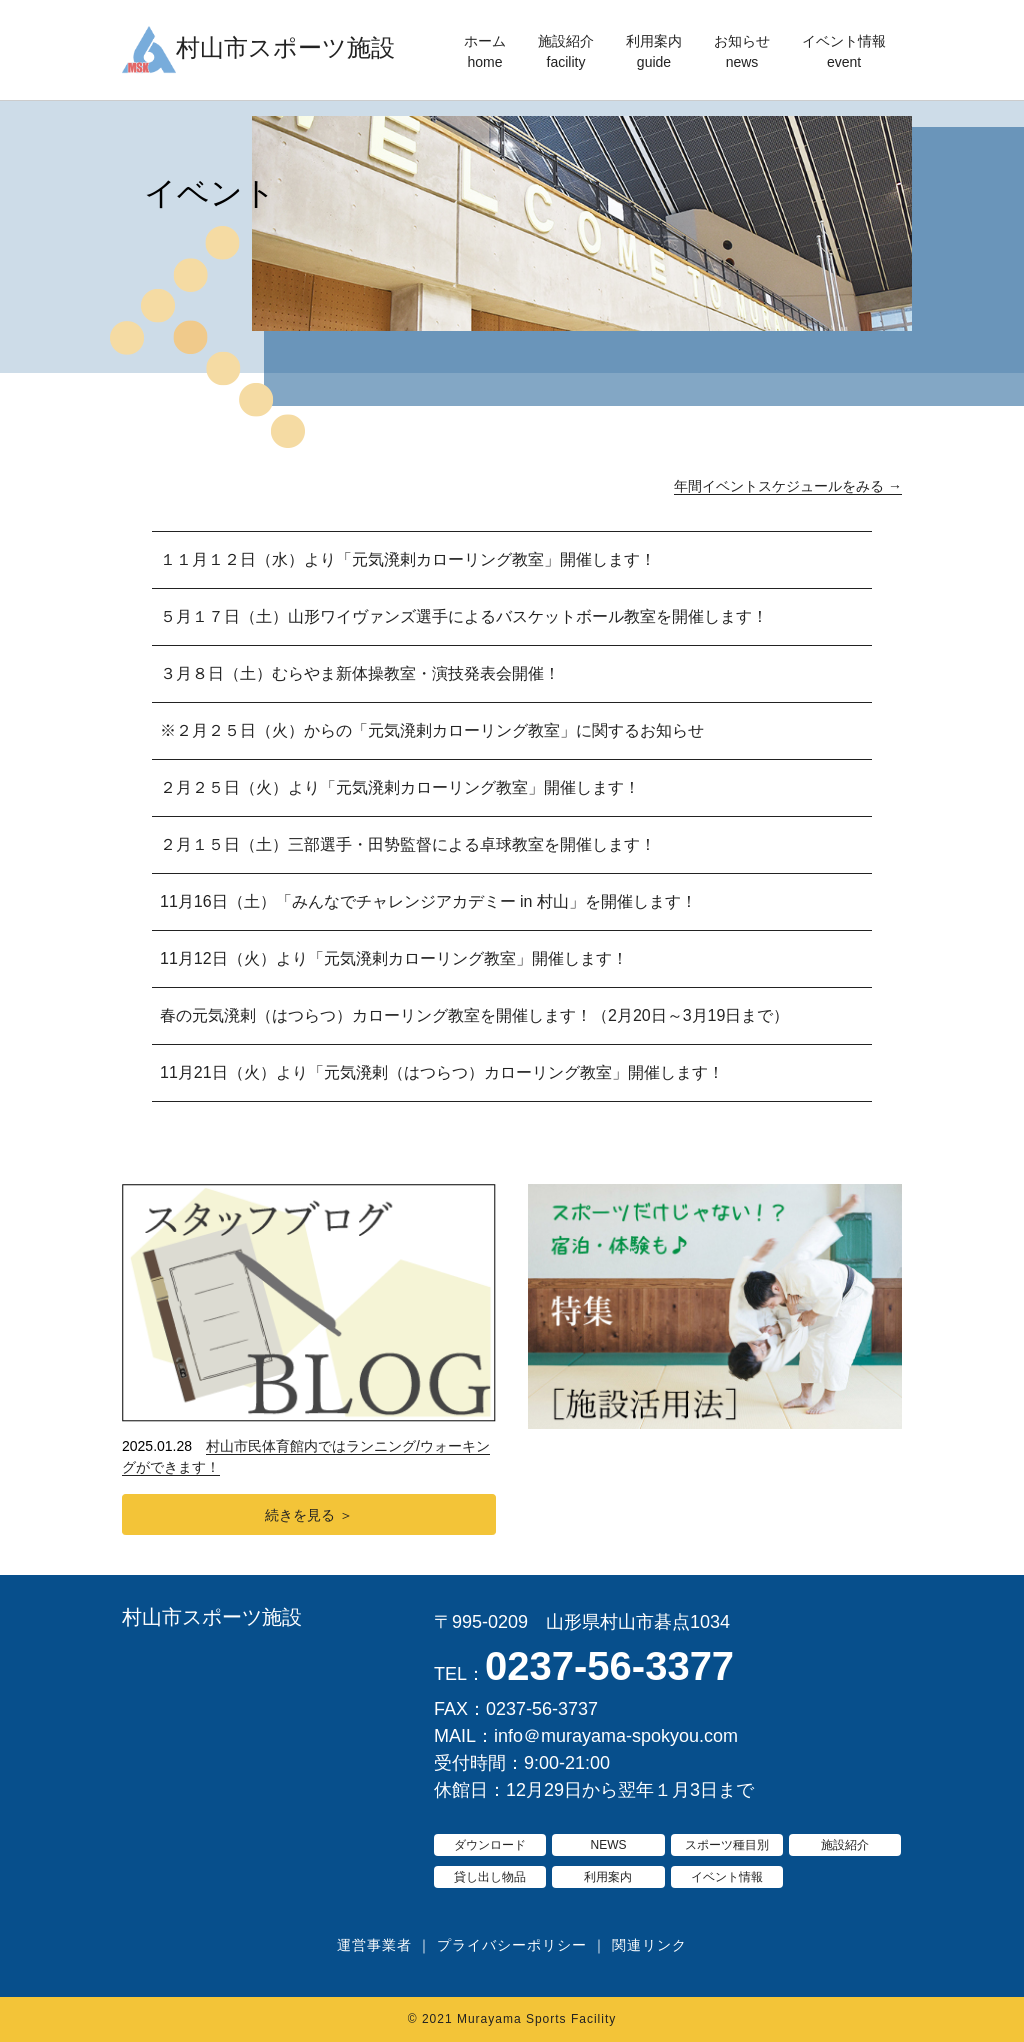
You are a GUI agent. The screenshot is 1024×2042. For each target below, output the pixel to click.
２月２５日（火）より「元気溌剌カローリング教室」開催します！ (400, 787)
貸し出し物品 (490, 1877)
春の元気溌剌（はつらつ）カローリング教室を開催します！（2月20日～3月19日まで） (474, 1015)
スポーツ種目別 (727, 1845)
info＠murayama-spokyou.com (616, 1736)
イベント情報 (844, 53)
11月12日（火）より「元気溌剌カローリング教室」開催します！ (394, 958)
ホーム (485, 53)
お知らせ (742, 53)
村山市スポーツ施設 (212, 1617)
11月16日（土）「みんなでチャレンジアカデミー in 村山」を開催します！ (428, 901)
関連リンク (649, 1945)
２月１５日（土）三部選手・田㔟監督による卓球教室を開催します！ (408, 844)
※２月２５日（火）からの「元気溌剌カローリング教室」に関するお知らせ (432, 730)
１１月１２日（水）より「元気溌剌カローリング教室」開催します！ (408, 559)
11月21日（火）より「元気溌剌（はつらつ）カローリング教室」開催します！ (442, 1072)
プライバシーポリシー (512, 1945)
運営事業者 (374, 1945)
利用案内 (654, 53)
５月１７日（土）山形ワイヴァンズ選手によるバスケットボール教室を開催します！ (464, 616)
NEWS (608, 1845)
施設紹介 (566, 53)
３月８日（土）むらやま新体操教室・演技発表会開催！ (360, 673)
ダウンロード (490, 1845)
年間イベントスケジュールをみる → (788, 486)
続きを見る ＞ (309, 1515)
